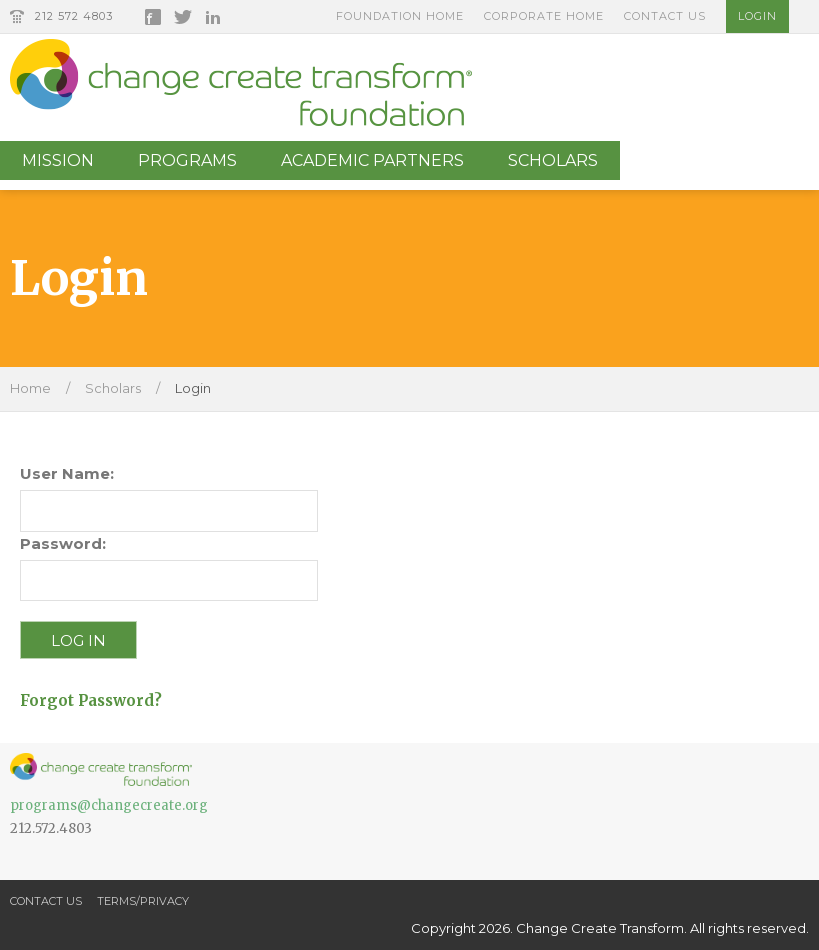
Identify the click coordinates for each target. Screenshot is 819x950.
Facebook (153, 17)
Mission (58, 160)
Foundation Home (400, 16)
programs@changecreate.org (109, 805)
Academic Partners (372, 160)
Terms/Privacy (143, 901)
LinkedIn (213, 17)
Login (757, 16)
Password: (63, 543)
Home (30, 388)
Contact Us (665, 16)
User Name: (67, 473)
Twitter (183, 17)
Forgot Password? (91, 700)
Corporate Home (544, 16)
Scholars (553, 160)
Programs (187, 160)
